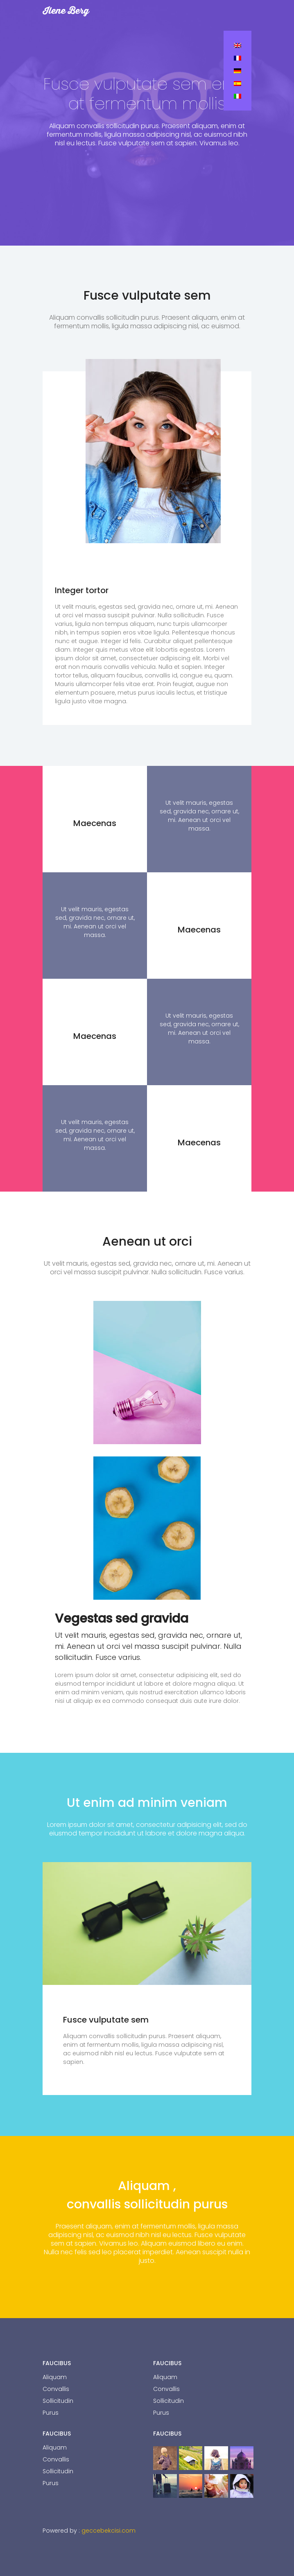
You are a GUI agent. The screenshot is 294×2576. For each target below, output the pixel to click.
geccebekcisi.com (108, 2530)
